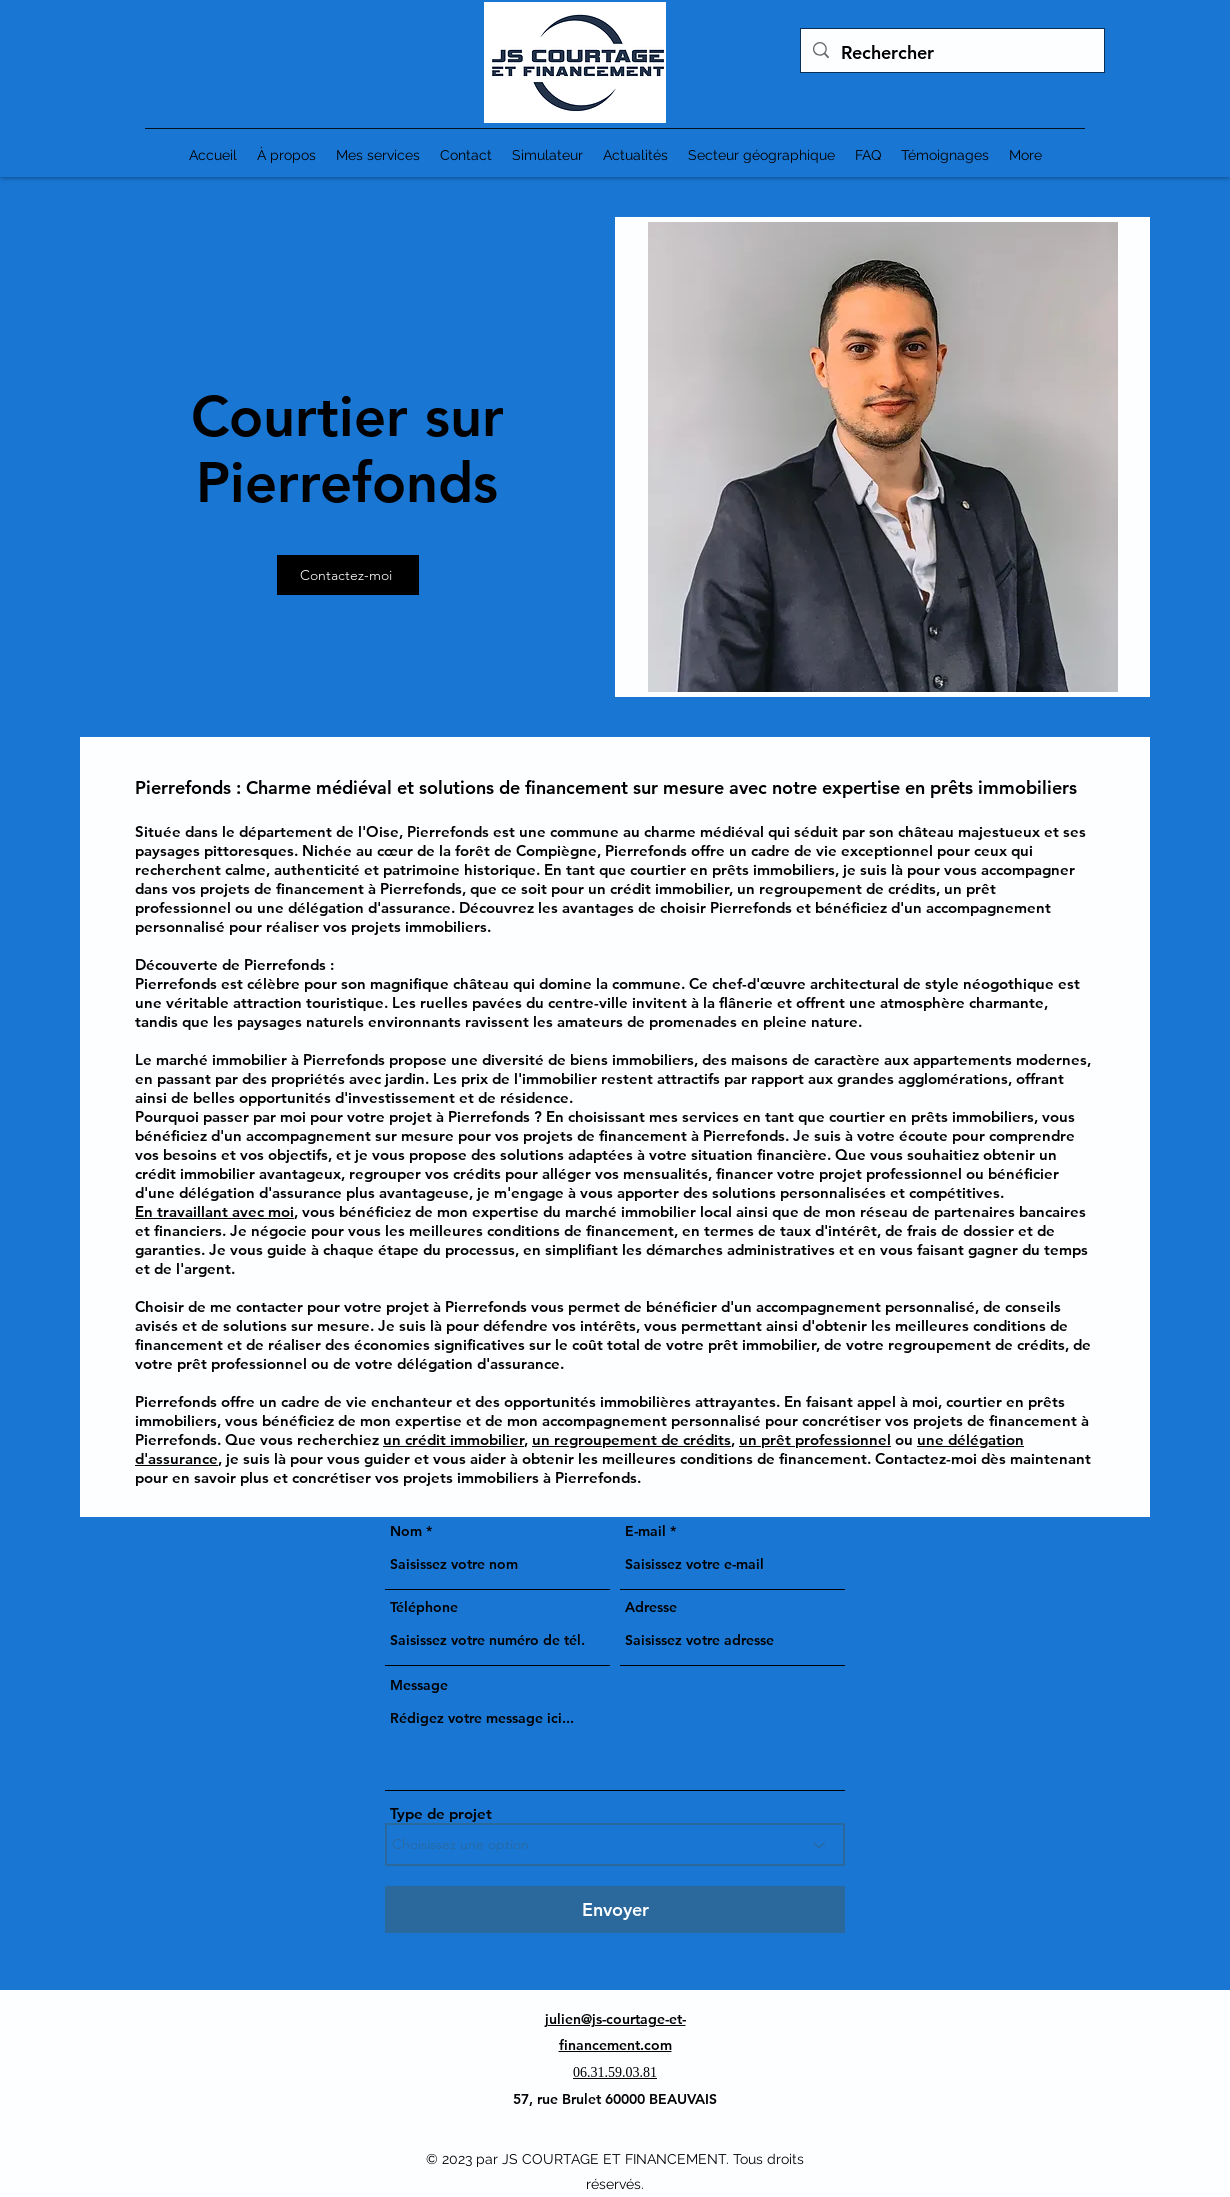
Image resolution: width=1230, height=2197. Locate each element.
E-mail (645, 1531)
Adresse (651, 1607)
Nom (406, 1531)
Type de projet (441, 1813)
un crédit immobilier (453, 1439)
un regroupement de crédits (631, 1439)
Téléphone (424, 1607)
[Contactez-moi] (348, 575)
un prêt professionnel (815, 1439)
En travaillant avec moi (214, 1211)
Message (419, 1685)
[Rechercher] (951, 53)
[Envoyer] (615, 1909)
